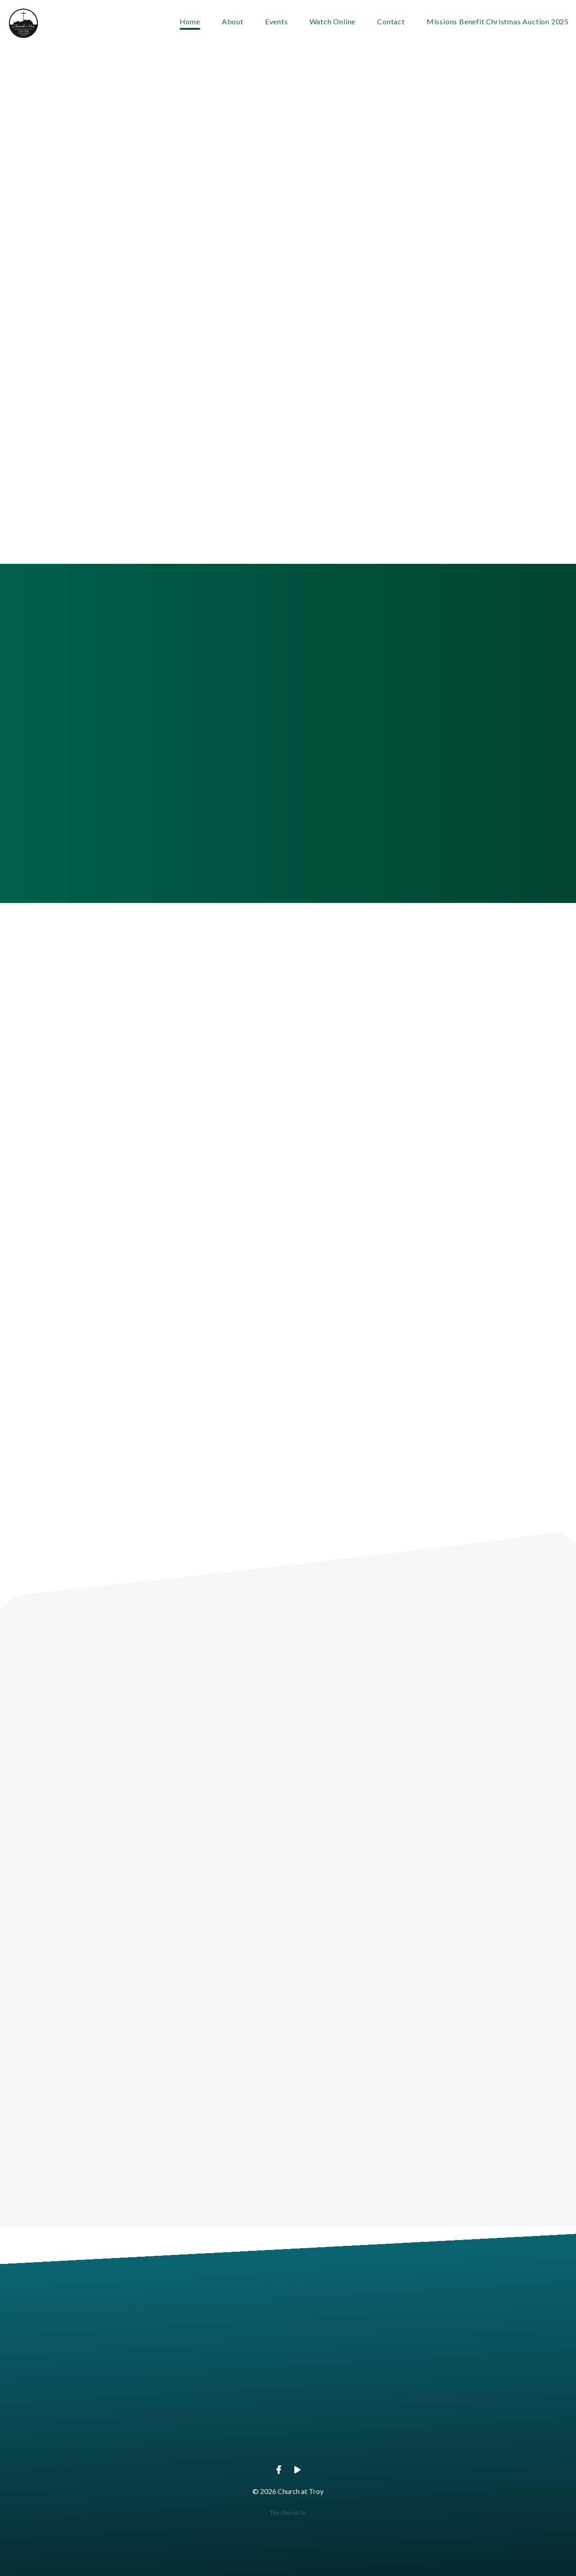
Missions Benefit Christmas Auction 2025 (498, 22)
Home (190, 22)
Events (276, 22)
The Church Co (288, 2512)
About (232, 22)
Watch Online (333, 22)
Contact (391, 22)
